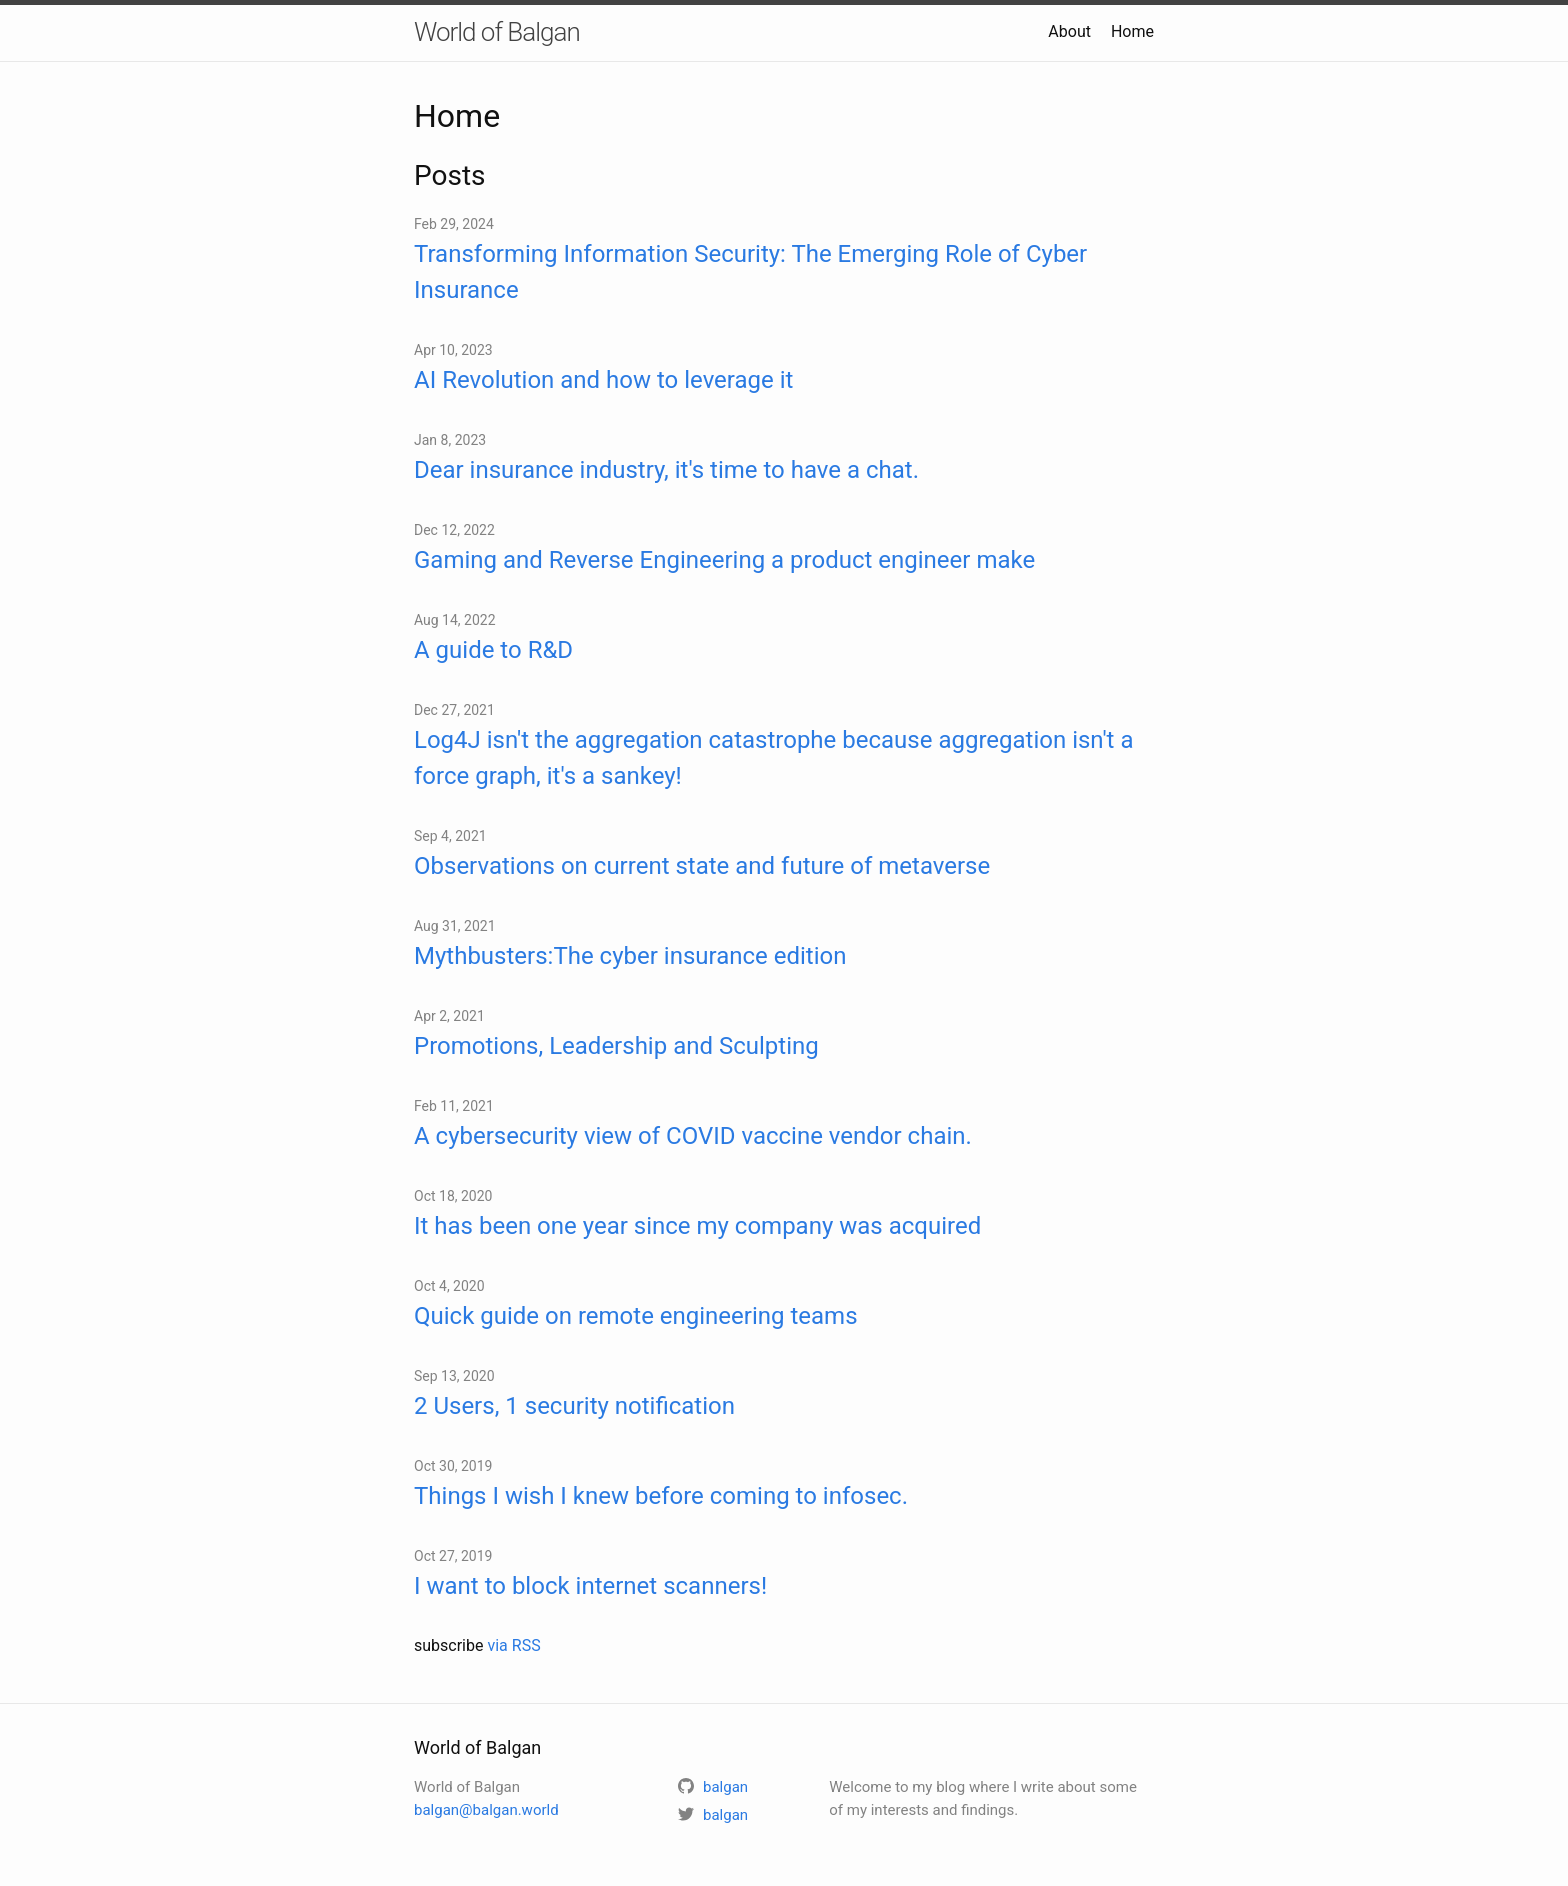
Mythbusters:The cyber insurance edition (630, 956)
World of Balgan (497, 32)
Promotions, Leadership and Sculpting (616, 1046)
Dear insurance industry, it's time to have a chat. (666, 470)
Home (1132, 31)
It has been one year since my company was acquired (697, 1226)
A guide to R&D (493, 650)
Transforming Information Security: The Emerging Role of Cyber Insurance (750, 272)
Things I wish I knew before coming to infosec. (661, 1496)
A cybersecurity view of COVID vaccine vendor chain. (693, 1136)
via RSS (513, 1645)
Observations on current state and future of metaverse (702, 866)
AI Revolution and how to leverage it (603, 380)
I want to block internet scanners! (590, 1586)
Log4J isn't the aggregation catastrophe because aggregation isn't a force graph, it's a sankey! (773, 758)
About (1069, 31)
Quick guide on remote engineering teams (636, 1316)
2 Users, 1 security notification (574, 1406)
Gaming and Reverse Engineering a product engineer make (724, 560)
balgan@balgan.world (486, 1810)
